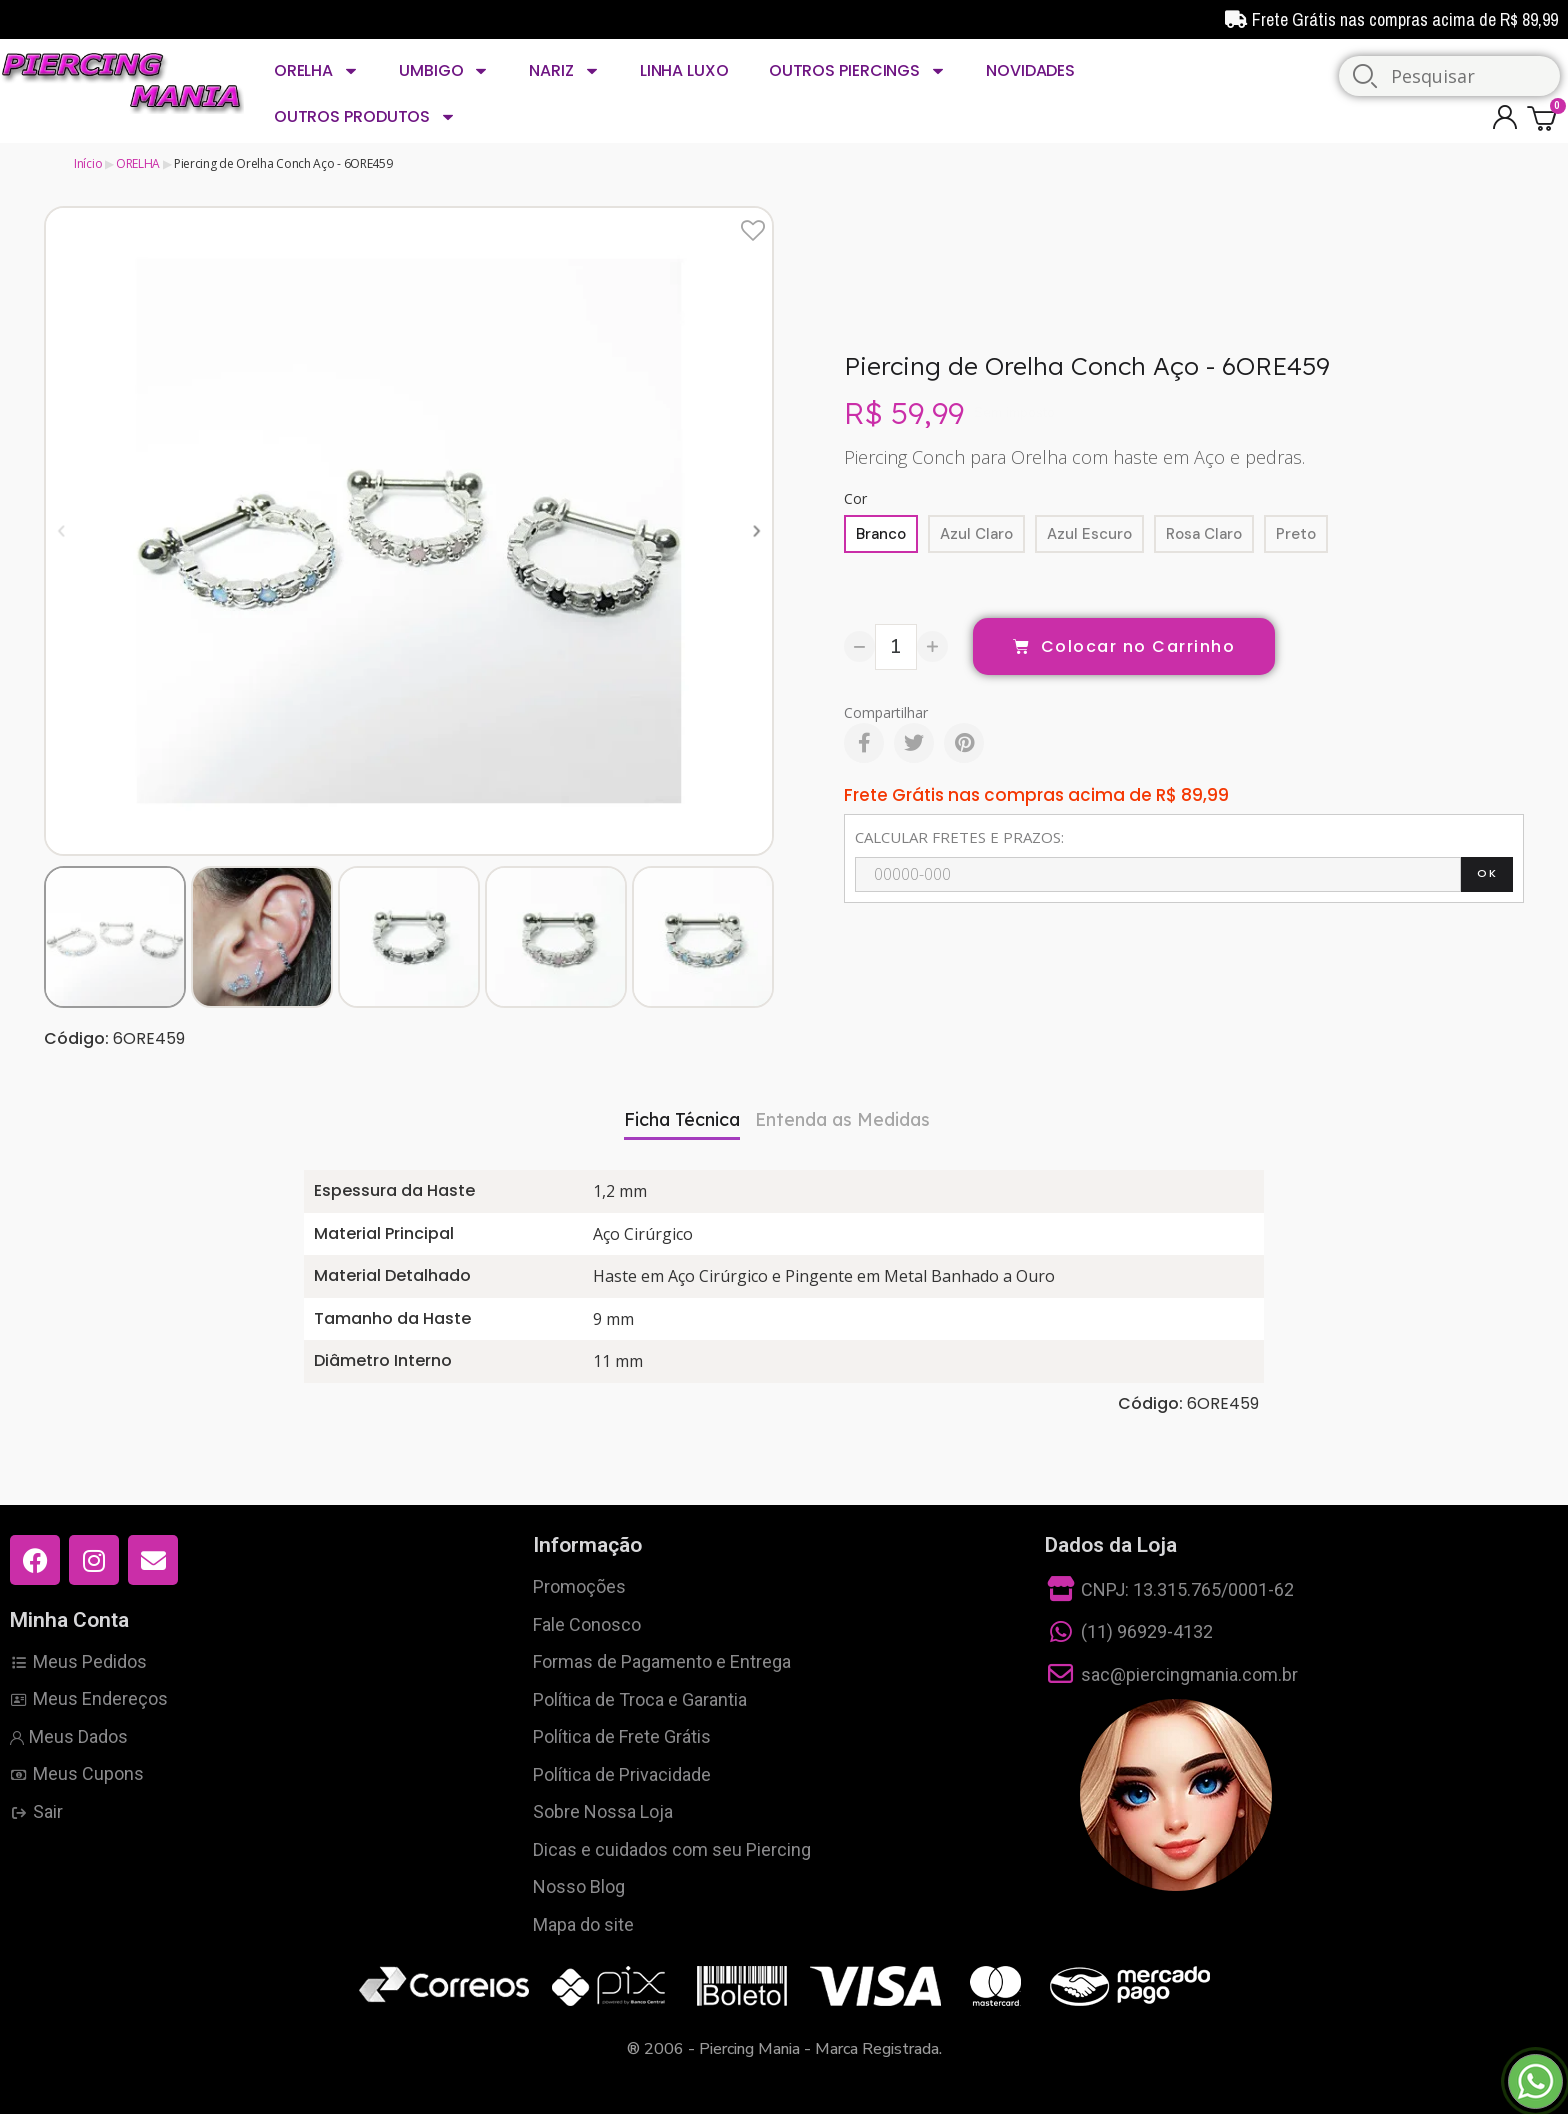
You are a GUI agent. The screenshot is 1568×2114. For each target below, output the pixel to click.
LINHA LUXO (684, 70)
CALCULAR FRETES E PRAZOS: (959, 837)
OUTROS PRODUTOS (365, 117)
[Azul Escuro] (1089, 534)
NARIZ (564, 71)
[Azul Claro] (976, 534)
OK (1487, 873)
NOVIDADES (1030, 70)
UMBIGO (444, 71)
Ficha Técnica (682, 1119)
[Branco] (881, 534)
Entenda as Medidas (842, 1119)
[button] (61, 530)
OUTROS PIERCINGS (857, 71)
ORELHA (316, 71)
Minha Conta (69, 1620)
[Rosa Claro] (1204, 534)
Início (88, 163)
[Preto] (1296, 534)
